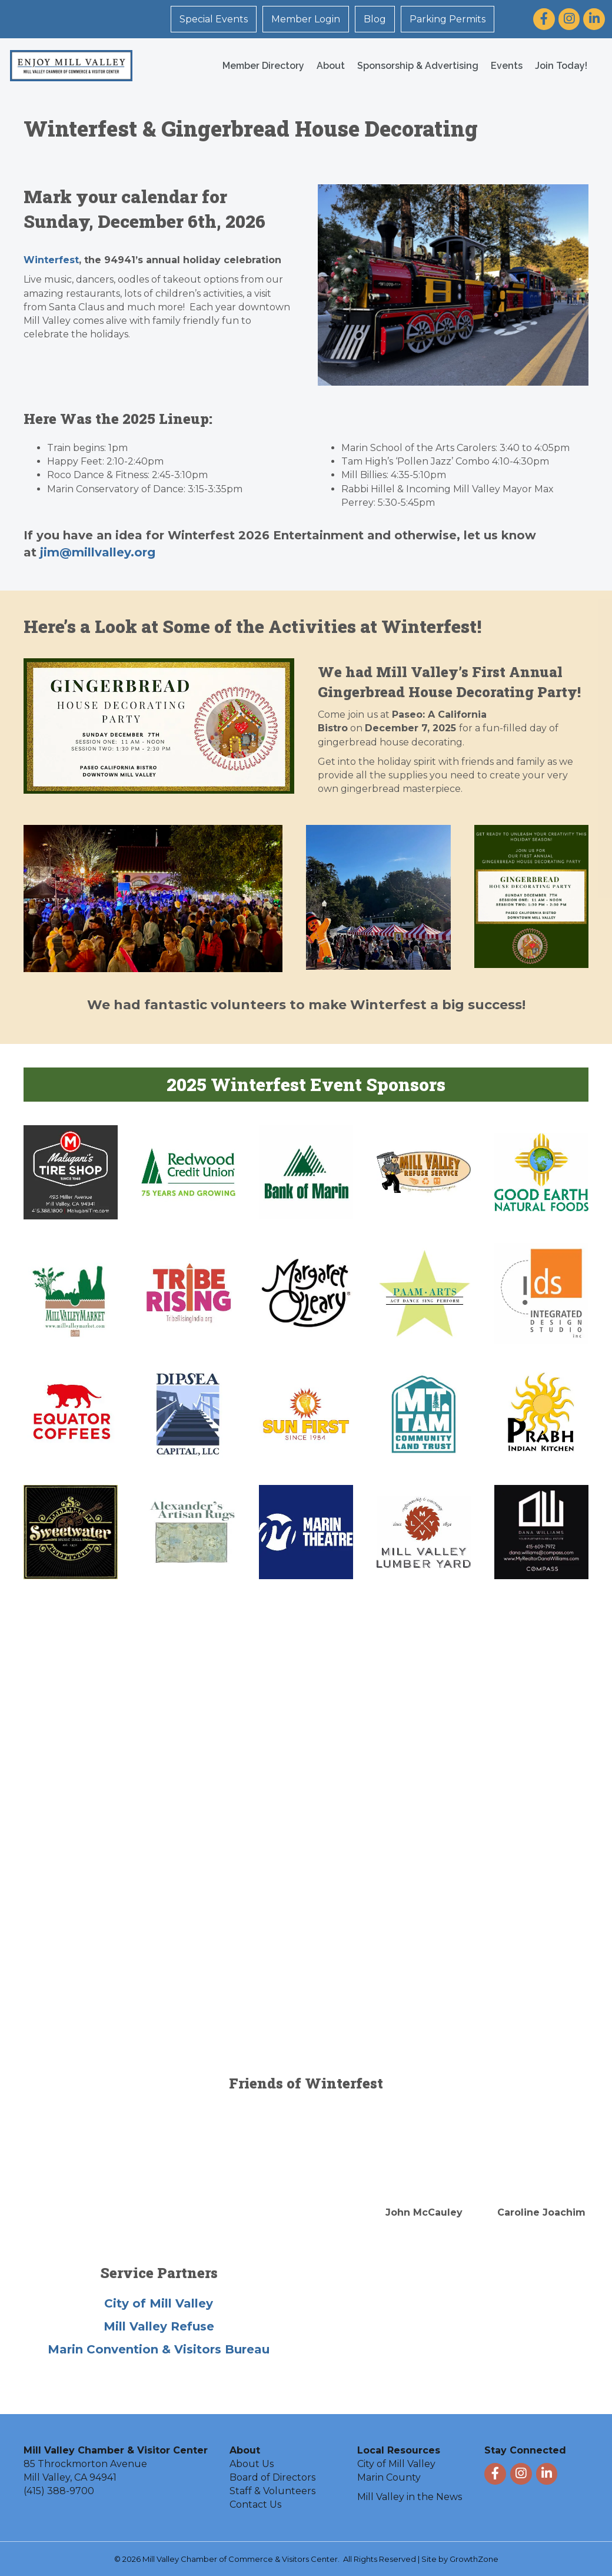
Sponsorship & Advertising (413, 65)
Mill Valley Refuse (159, 2326)
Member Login (306, 19)
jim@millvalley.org (97, 552)
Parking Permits (449, 19)
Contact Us (255, 2504)
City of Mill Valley (158, 2303)
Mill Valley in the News (409, 2496)
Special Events (215, 19)
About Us (252, 2463)
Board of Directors (272, 2476)
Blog (376, 19)
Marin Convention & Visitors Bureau (159, 2349)
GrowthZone (474, 2558)
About (326, 65)
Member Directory (259, 65)
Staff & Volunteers (272, 2490)
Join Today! (556, 65)
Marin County (389, 2476)
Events (502, 65)
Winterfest (51, 259)
